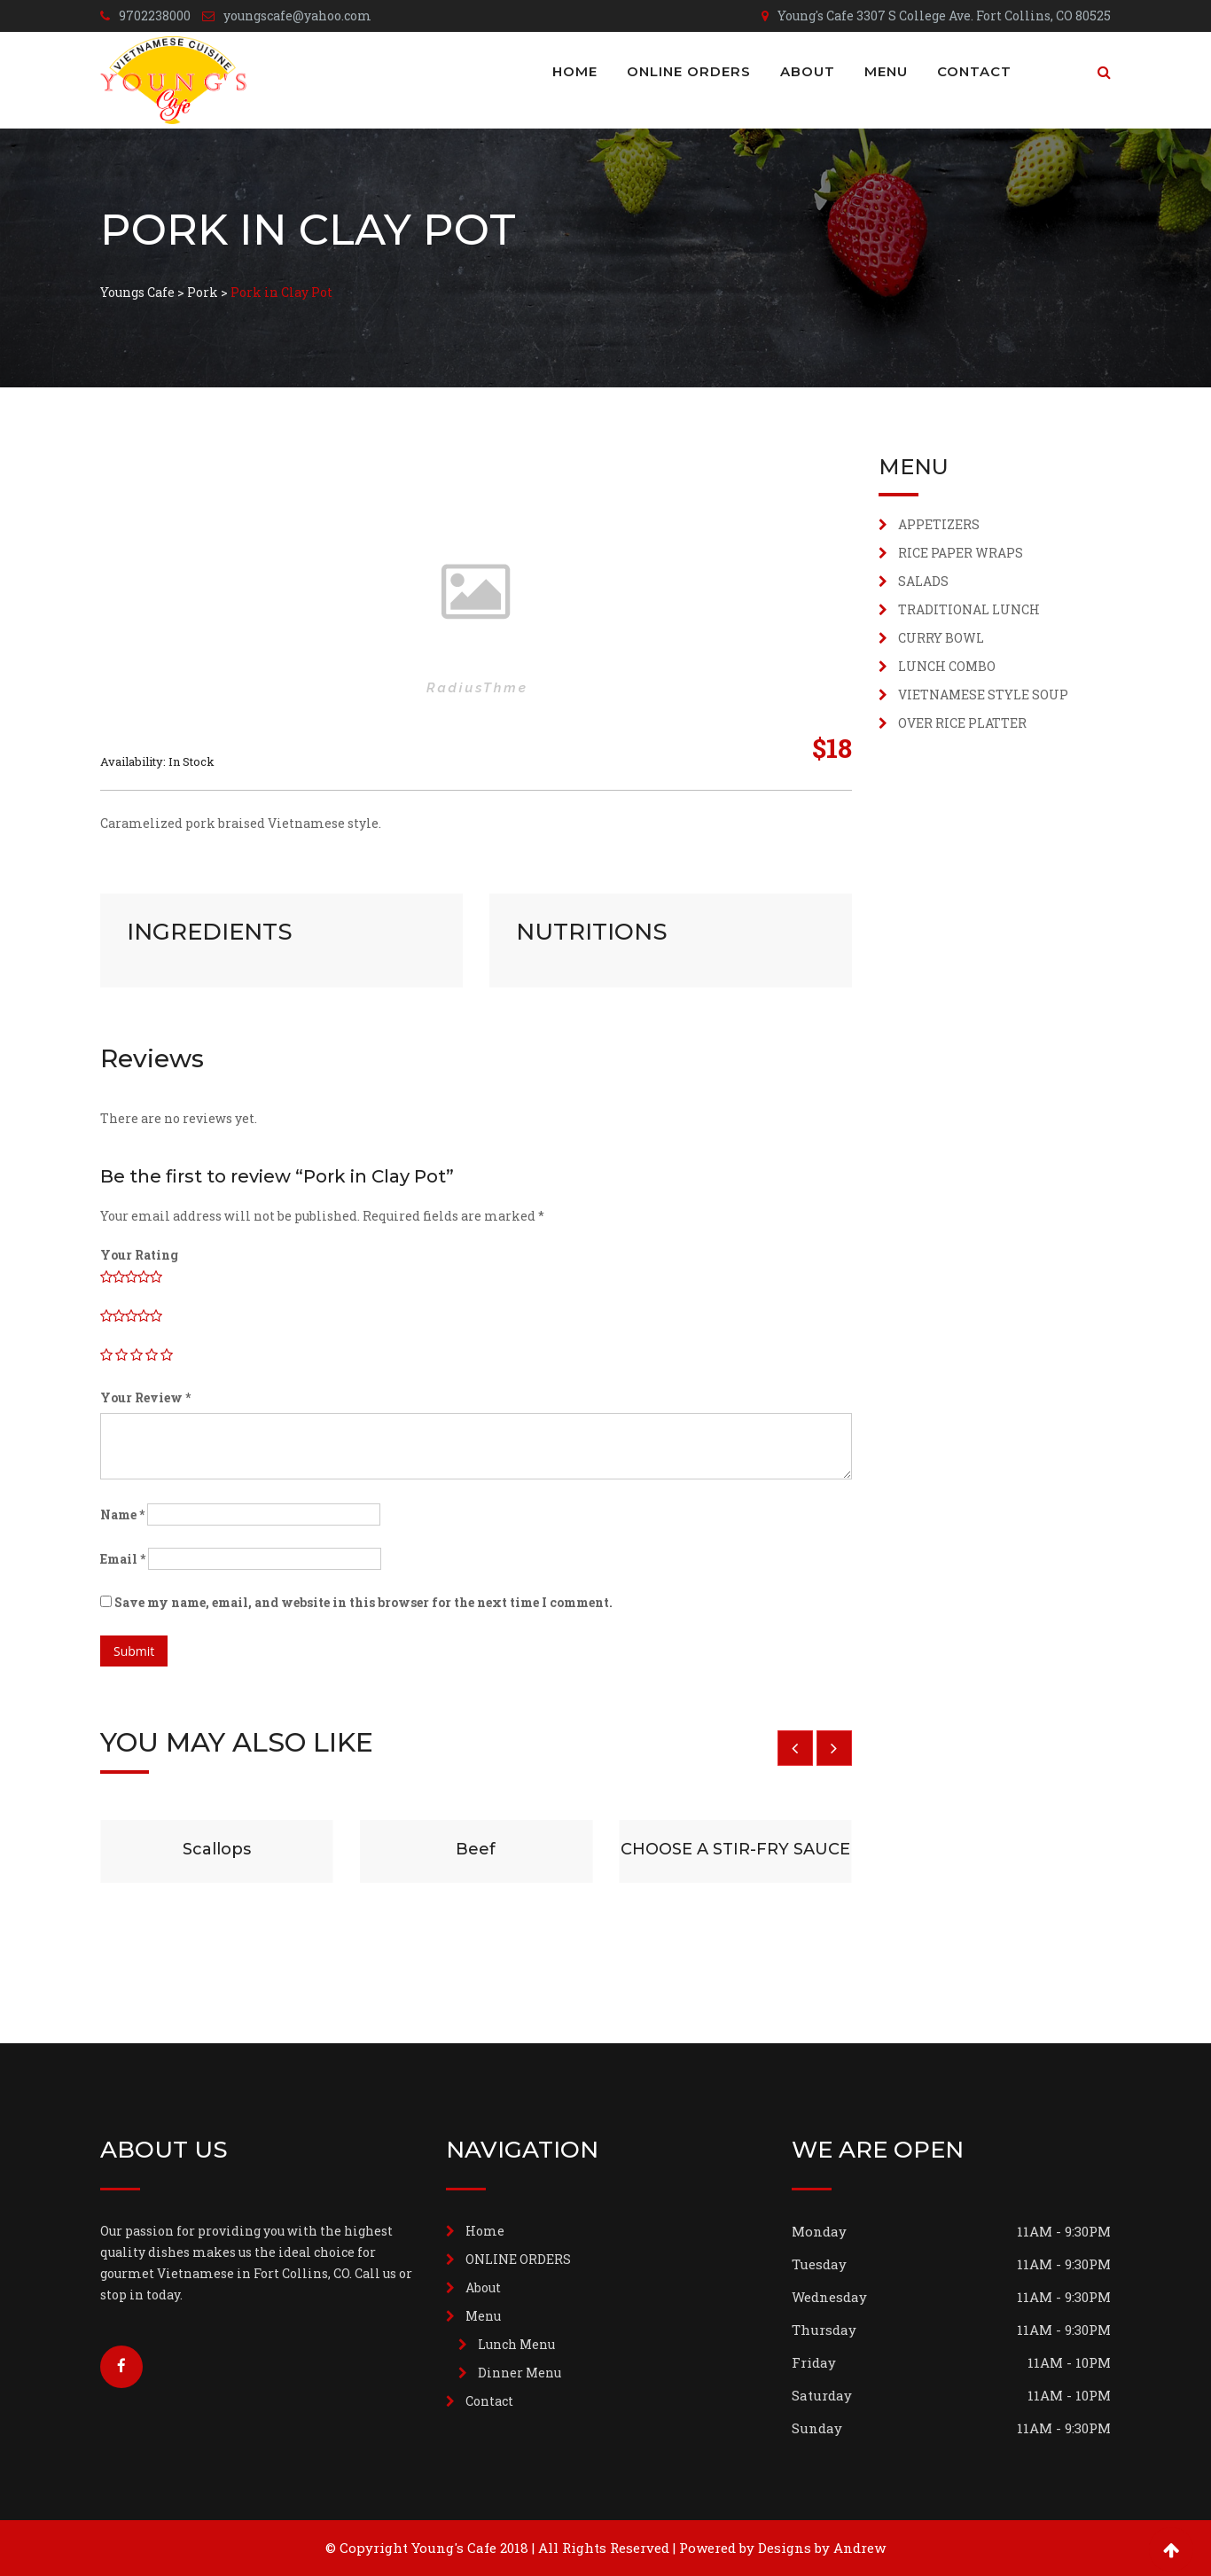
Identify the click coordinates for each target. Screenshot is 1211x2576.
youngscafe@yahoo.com (297, 15)
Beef (476, 1849)
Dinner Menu (519, 2372)
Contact (974, 71)
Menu (886, 71)
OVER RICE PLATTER (962, 722)
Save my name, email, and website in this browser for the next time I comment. (363, 1602)
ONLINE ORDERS (689, 71)
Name (122, 1514)
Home (575, 71)
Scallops (217, 1849)
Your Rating (139, 1254)
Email (122, 1558)
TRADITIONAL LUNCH (969, 609)
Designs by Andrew (822, 2547)
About (807, 71)
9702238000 (155, 15)
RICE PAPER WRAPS (960, 552)
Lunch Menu (516, 2344)
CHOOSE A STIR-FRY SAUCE (735, 1849)
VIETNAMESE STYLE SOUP (983, 694)
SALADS (923, 581)
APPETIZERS (939, 524)
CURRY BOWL (941, 637)
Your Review (145, 1397)
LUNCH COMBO (947, 666)
